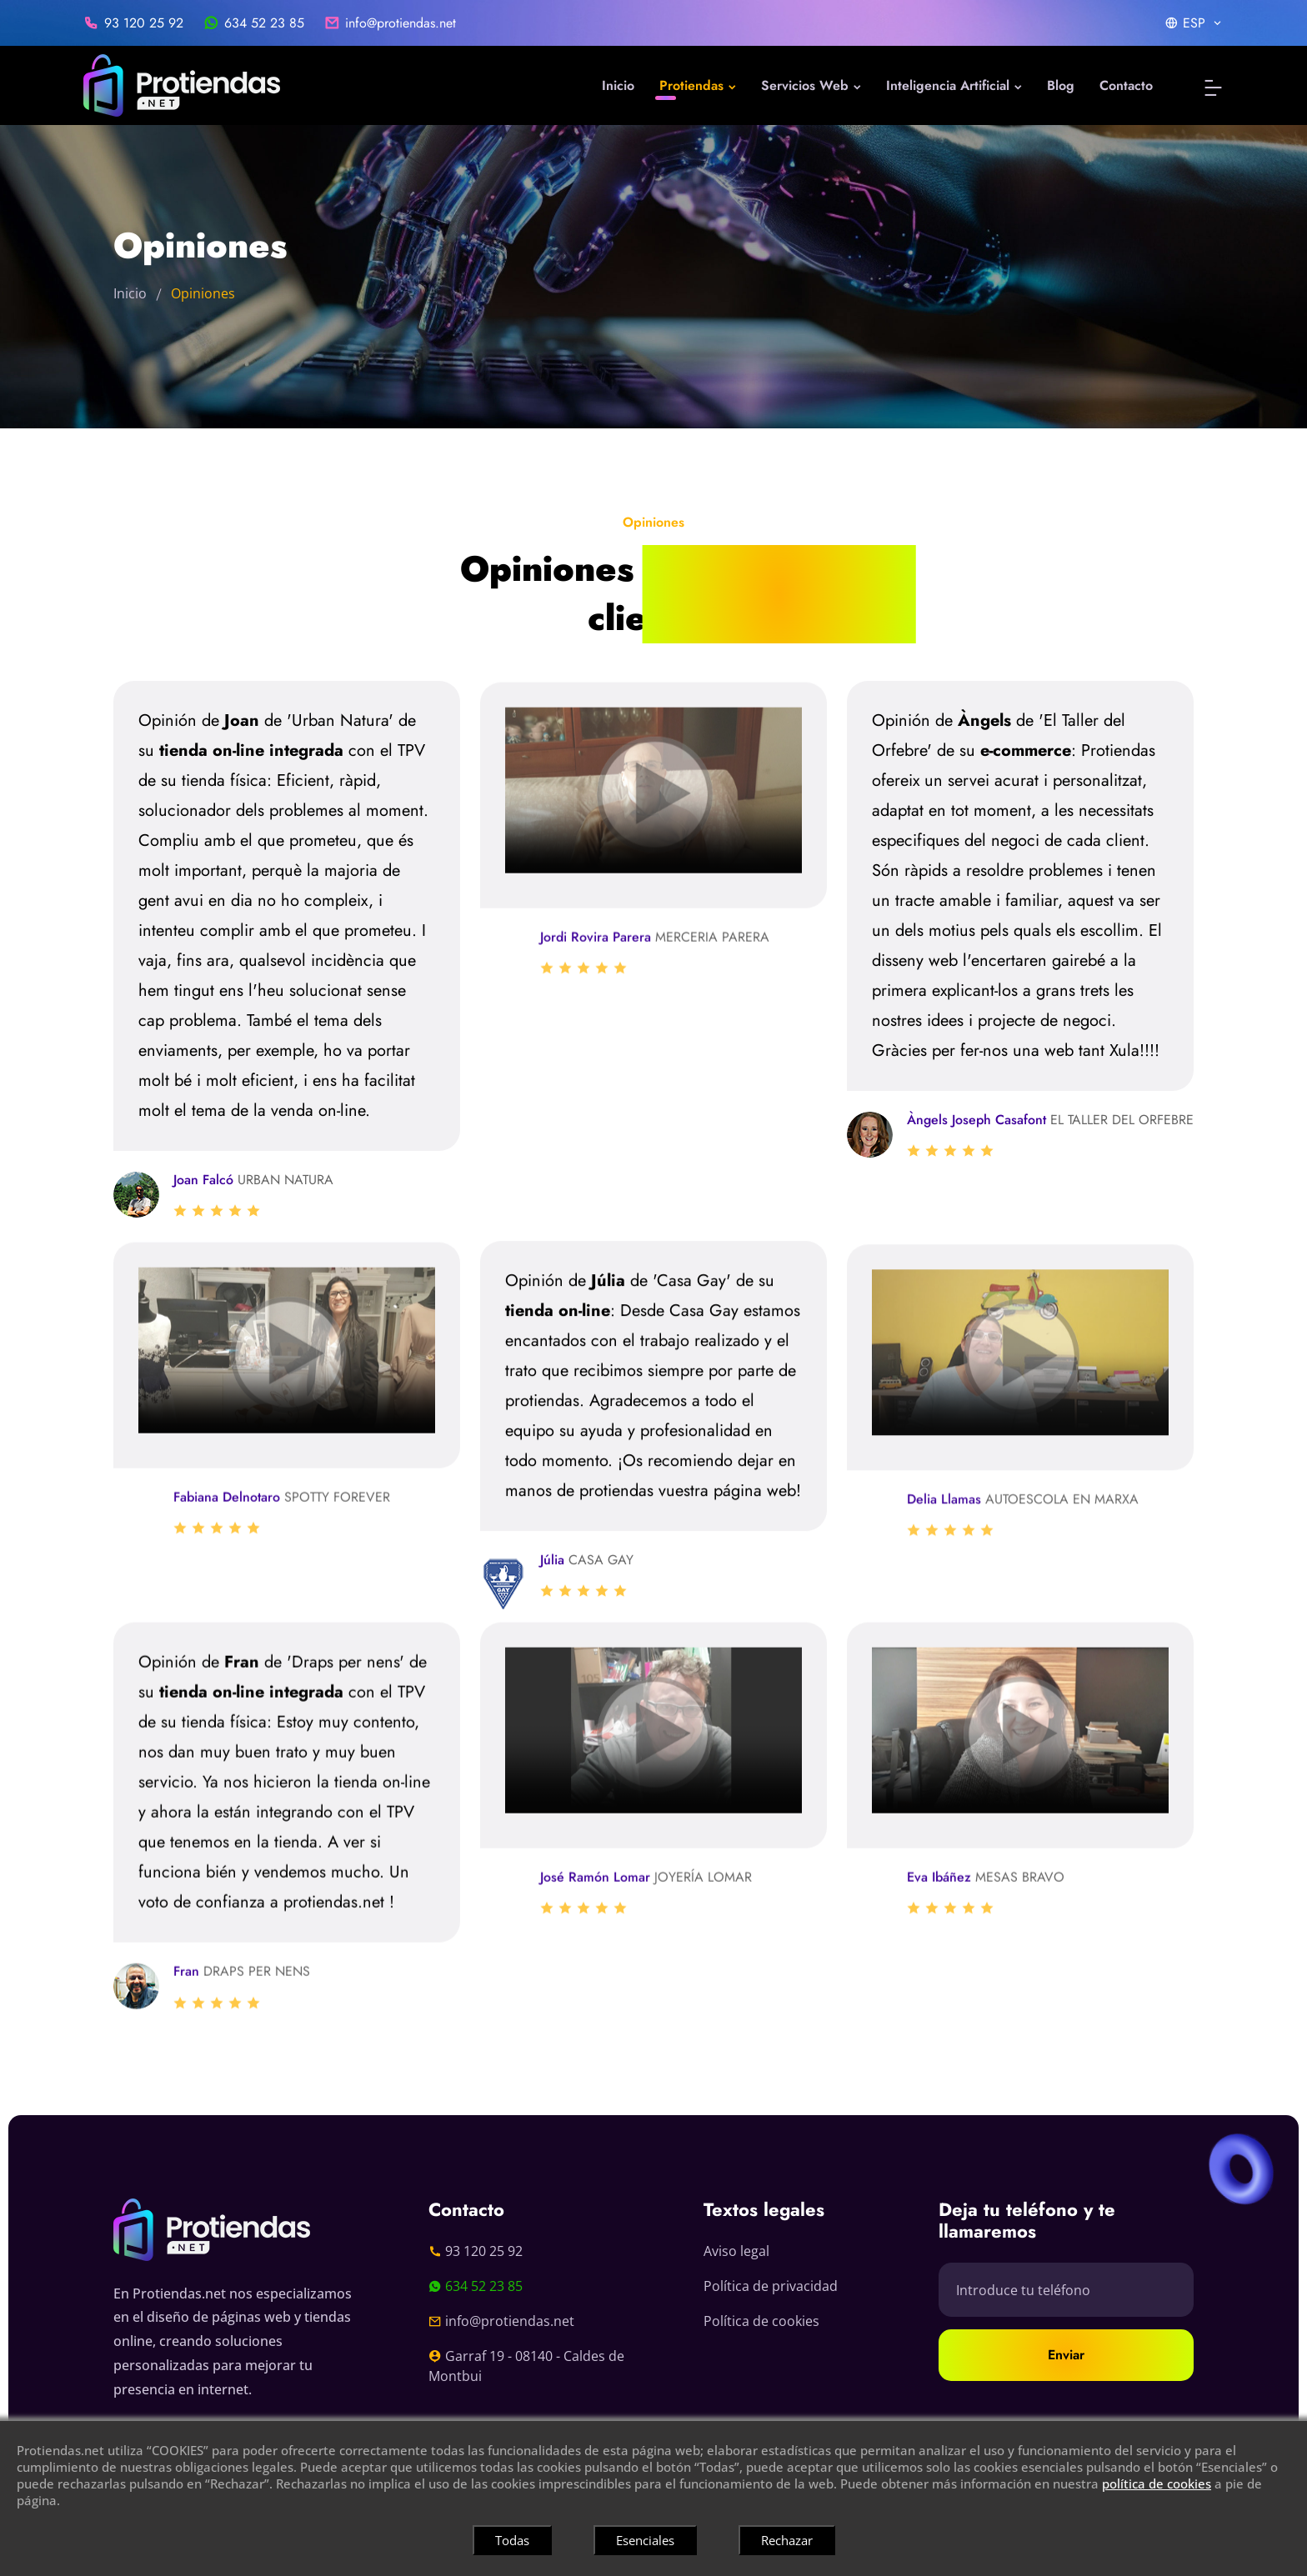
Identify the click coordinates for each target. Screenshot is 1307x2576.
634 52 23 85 (264, 23)
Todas (512, 2540)
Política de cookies (761, 2321)
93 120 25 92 (143, 23)
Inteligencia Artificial (954, 85)
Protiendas (697, 85)
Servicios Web (811, 85)
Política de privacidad (771, 2286)
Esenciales (645, 2540)
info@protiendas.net (400, 23)
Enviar (1066, 2354)
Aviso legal (736, 2251)
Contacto (1126, 85)
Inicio (618, 85)
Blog (1060, 85)
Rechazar (787, 2540)
